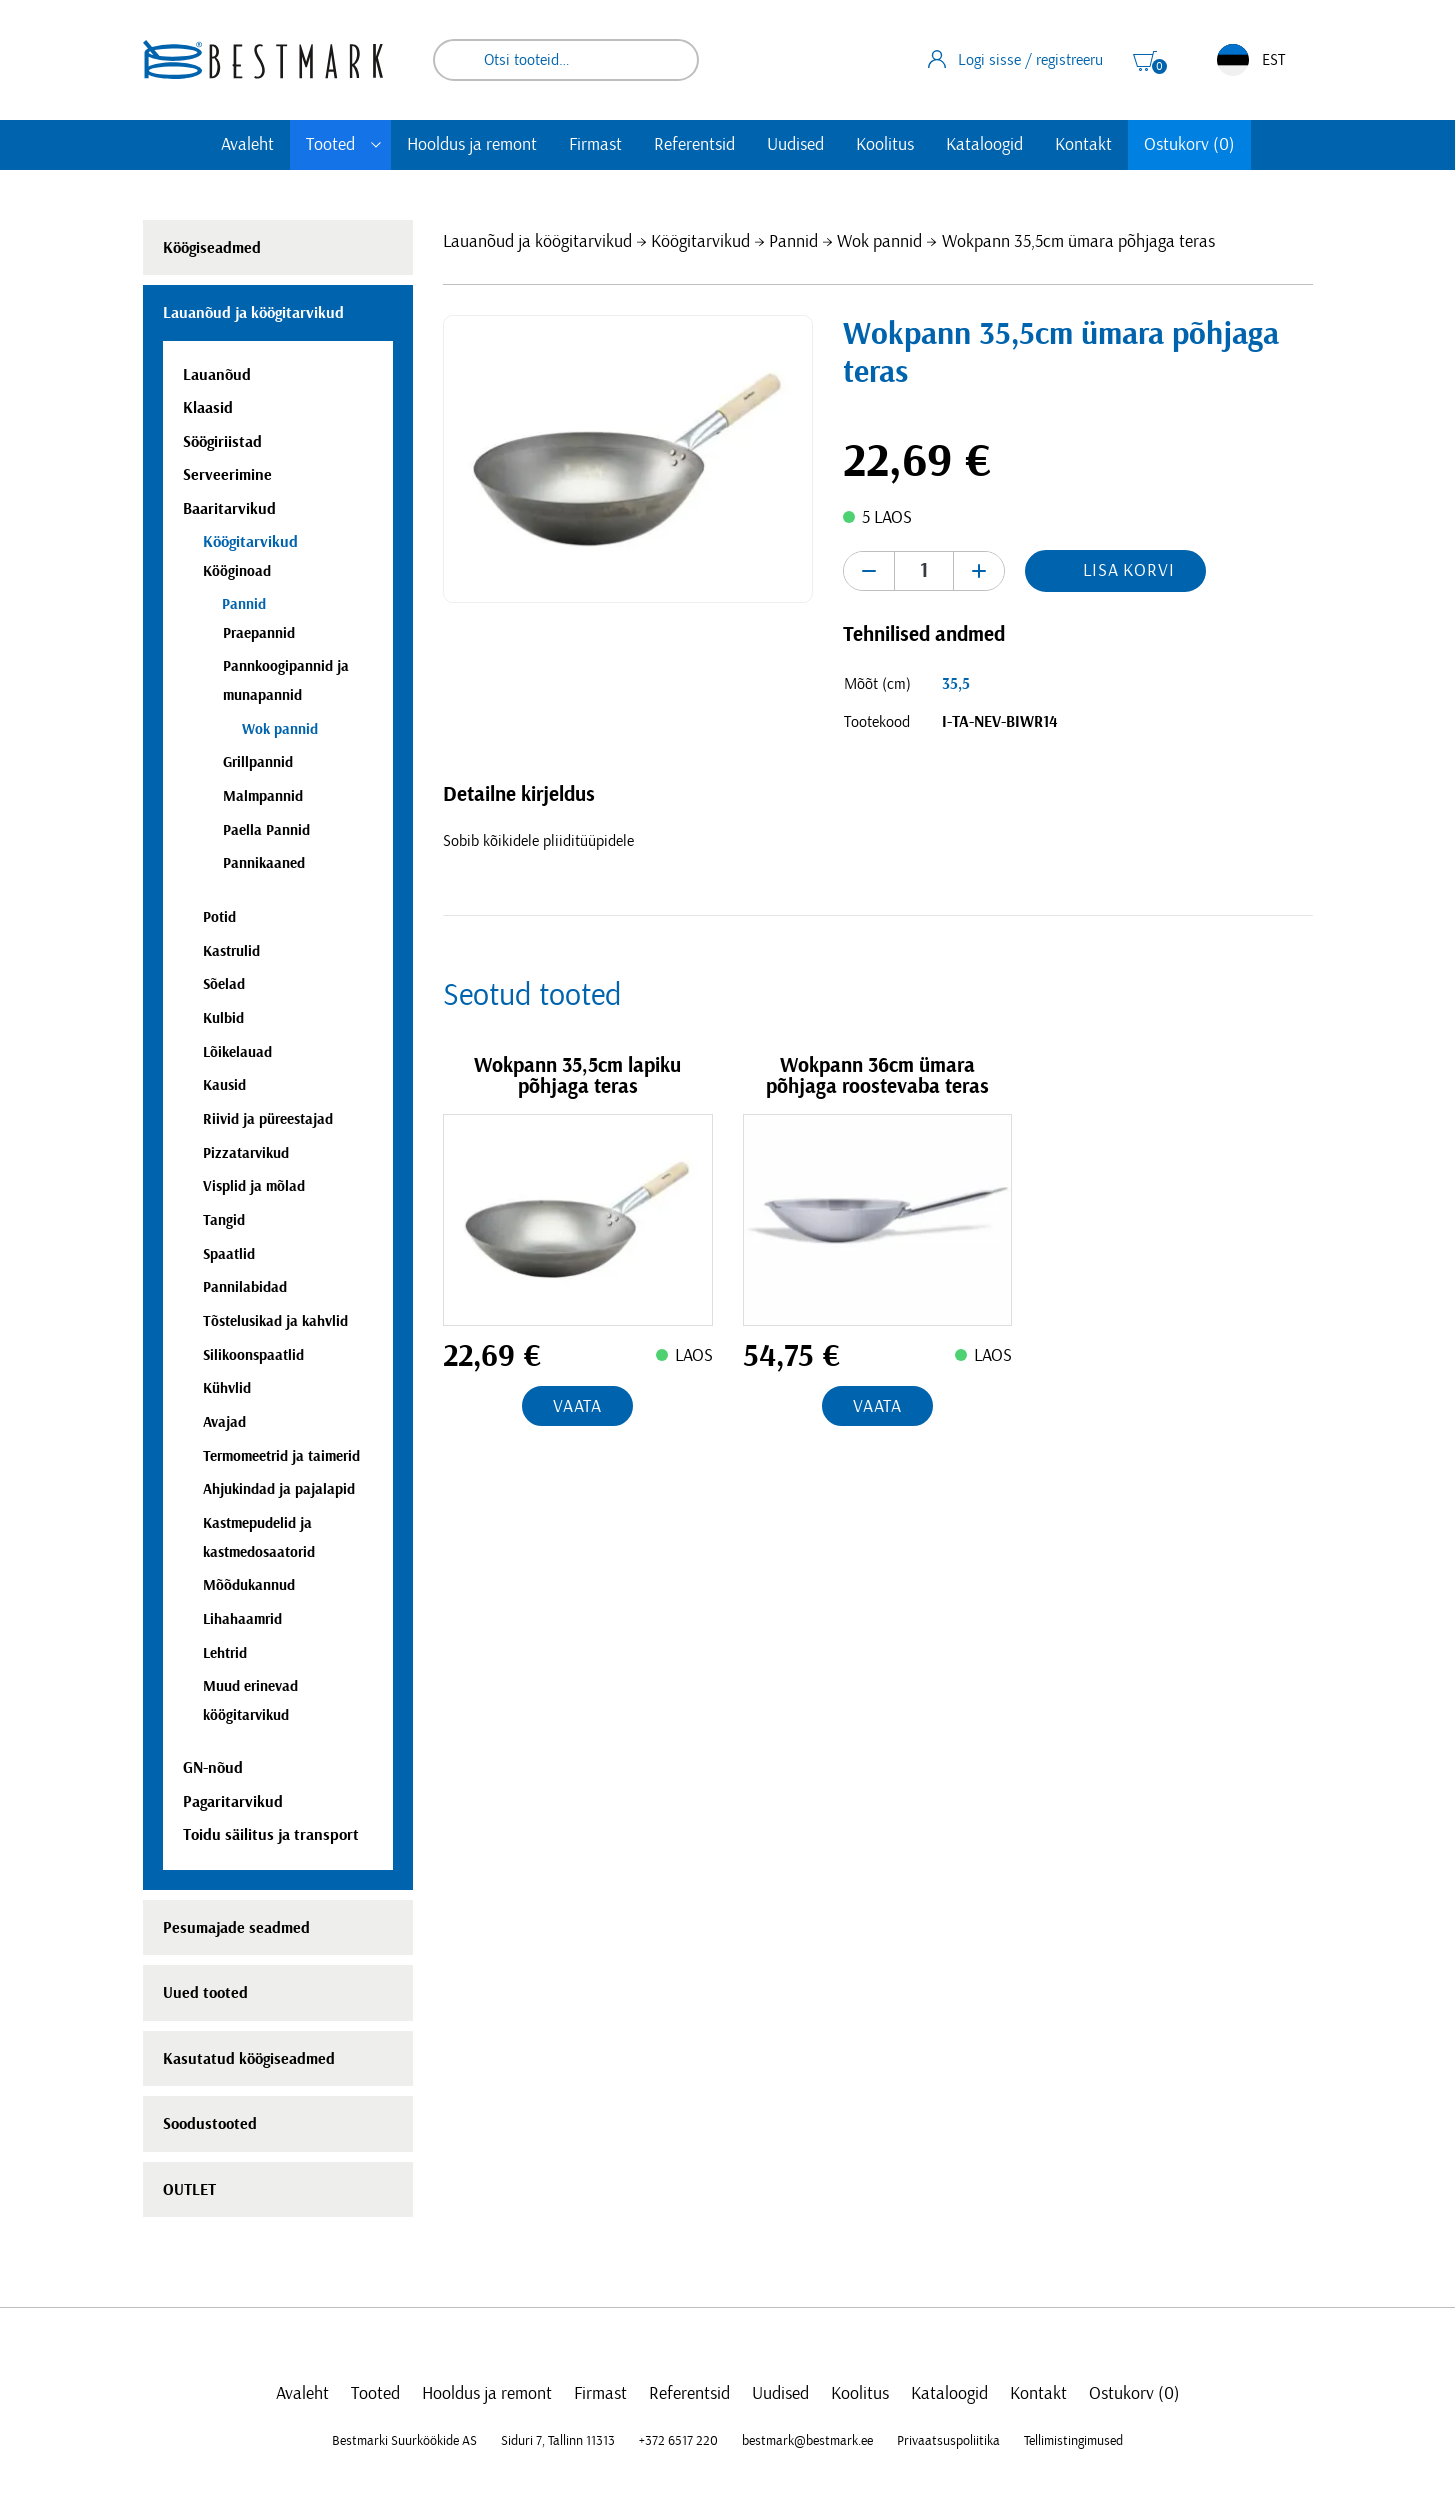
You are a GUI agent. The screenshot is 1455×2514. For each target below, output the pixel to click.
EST (1251, 60)
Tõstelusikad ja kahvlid (275, 1321)
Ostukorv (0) (1189, 145)
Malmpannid (263, 796)
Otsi (670, 60)
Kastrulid (231, 951)
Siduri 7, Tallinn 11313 (558, 2441)
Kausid (224, 1085)
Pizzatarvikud (246, 1153)
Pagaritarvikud (233, 1802)
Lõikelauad (237, 1052)
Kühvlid (227, 1388)
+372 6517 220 (678, 2441)
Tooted (330, 145)
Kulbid (223, 1018)
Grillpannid (258, 762)
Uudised (795, 145)
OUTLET (189, 2190)
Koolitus (885, 145)
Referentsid (694, 145)
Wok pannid (879, 242)
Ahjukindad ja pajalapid (279, 1489)
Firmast (595, 145)
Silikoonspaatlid (253, 1355)
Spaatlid (229, 1254)
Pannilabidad (245, 1287)
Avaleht (247, 145)
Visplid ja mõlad (254, 1186)
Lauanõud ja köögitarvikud (537, 242)
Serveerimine (227, 475)
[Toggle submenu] (376, 145)
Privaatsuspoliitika (948, 2441)
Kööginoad (237, 571)
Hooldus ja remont (472, 145)
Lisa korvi (1129, 571)
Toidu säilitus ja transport (271, 1835)
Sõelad (224, 984)
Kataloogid (984, 145)
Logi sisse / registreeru (1015, 59)
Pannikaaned (264, 863)
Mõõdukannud (249, 1585)
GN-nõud (213, 1768)
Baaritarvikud (229, 509)
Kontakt (1083, 145)
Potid (219, 917)
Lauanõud (217, 375)
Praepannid (259, 633)
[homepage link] (263, 59)
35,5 (956, 684)
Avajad (224, 1422)
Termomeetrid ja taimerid (281, 1456)
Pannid (793, 242)
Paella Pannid (266, 830)
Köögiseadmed (212, 248)
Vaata (578, 1407)
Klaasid (208, 408)
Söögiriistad (222, 442)
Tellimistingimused (1073, 2441)
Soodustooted (210, 2124)
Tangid (224, 1220)
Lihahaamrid (242, 1619)
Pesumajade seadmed (236, 1928)
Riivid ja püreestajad (268, 1119)
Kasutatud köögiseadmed (249, 2059)
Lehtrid (225, 1653)
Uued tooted (205, 1993)
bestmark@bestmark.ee (807, 2441)
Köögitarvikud (700, 242)
